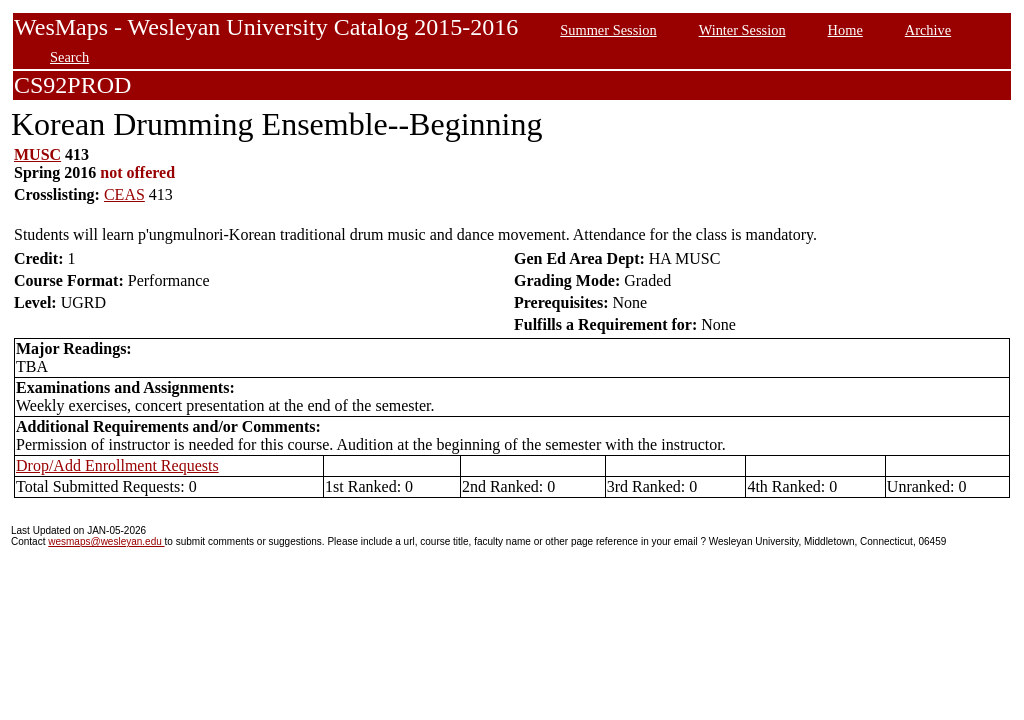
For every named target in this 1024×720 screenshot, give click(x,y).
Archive (928, 30)
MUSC (37, 154)
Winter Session (742, 30)
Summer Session (608, 30)
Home (845, 30)
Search (69, 57)
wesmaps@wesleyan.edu (106, 541)
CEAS (124, 194)
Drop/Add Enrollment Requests (117, 465)
